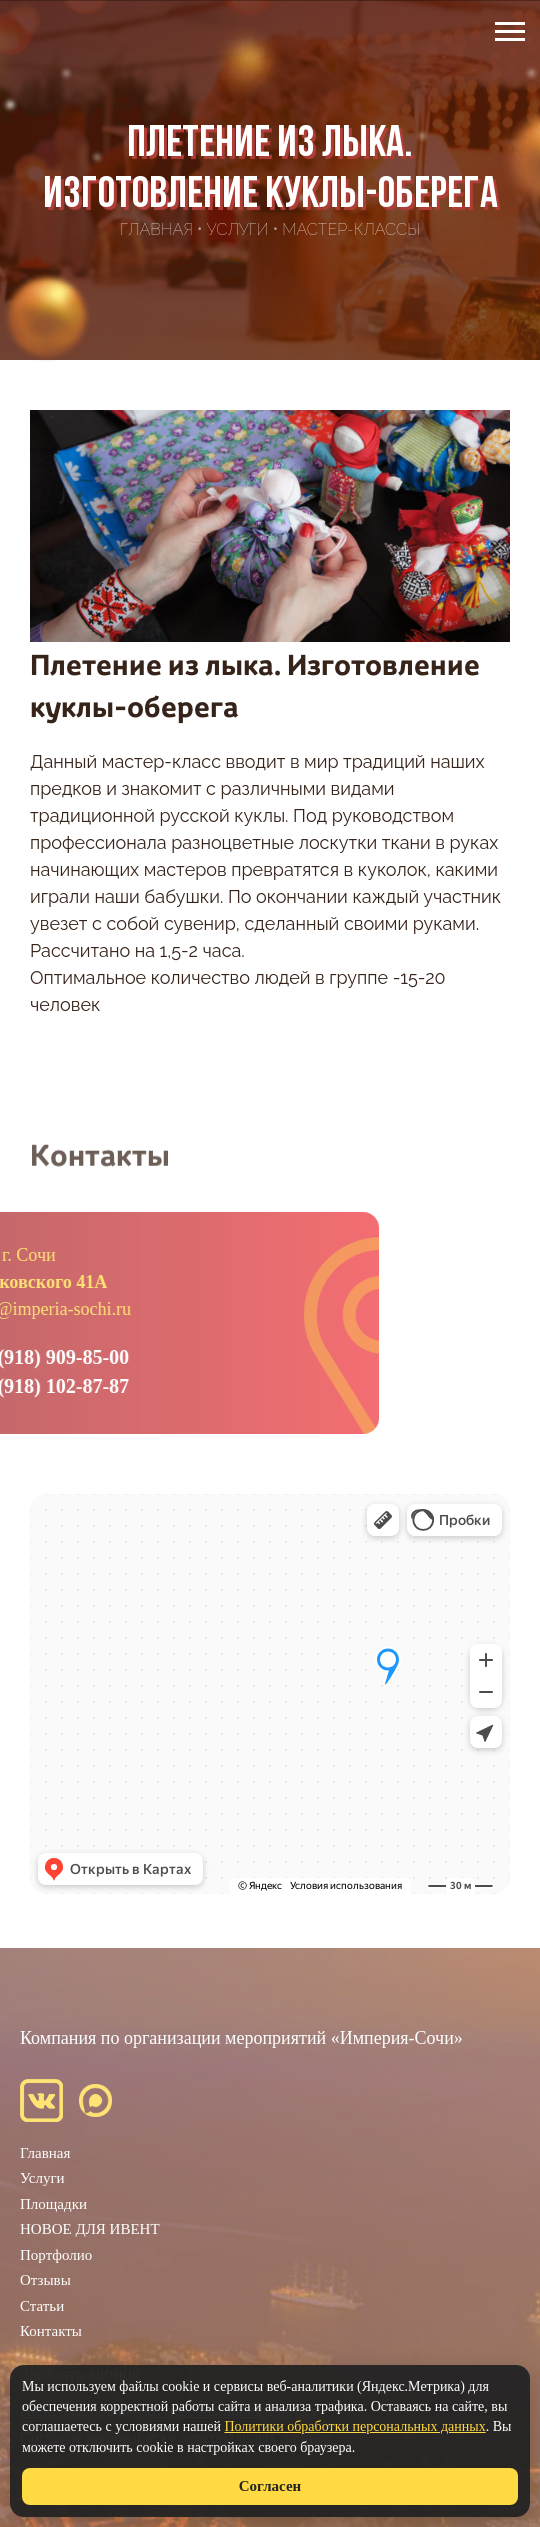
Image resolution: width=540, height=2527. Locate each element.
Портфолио (56, 2255)
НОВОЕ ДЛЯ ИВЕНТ (90, 2229)
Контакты (51, 2331)
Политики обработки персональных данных (354, 2426)
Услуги (42, 2178)
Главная (45, 2153)
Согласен (270, 2486)
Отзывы (45, 2280)
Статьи (42, 2306)
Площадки (53, 2204)
